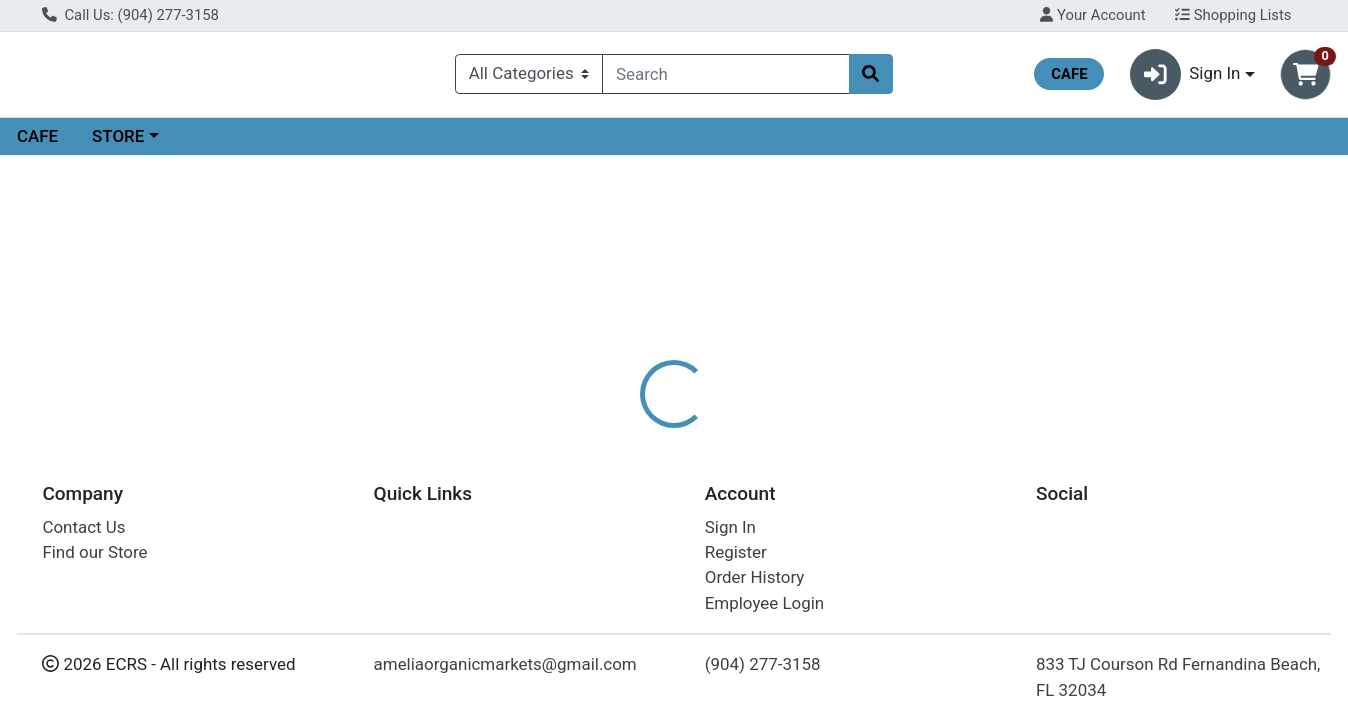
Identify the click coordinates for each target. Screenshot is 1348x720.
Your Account (1092, 15)
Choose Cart (1158, 320)
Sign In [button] (1185, 78)
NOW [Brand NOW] (793, 514)
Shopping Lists (1233, 15)
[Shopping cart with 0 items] (1305, 78)
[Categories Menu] (529, 78)
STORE (118, 144)
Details (618, 435)
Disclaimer (712, 435)
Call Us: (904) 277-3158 (130, 15)
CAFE (37, 144)
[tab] (618, 434)
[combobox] (725, 78)
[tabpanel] (955, 523)
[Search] (725, 78)
